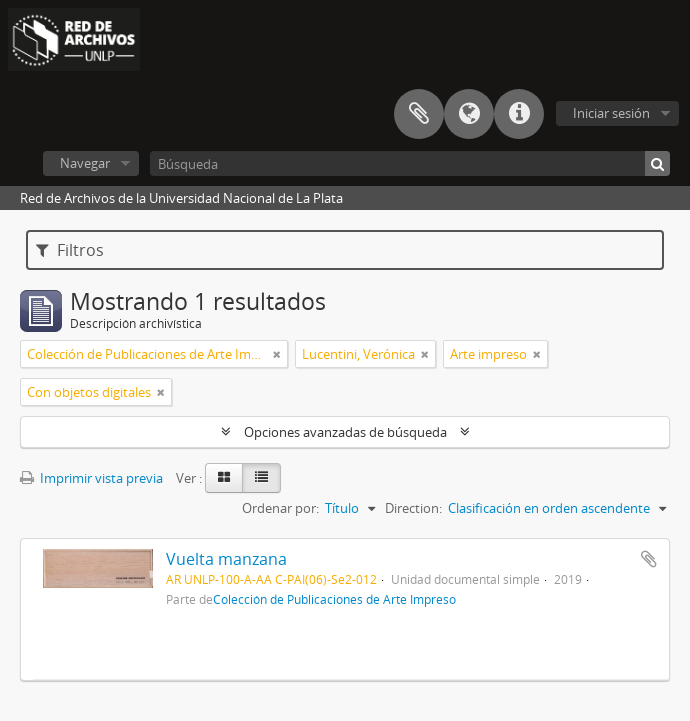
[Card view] (224, 478)
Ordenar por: (280, 508)
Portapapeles (419, 114)
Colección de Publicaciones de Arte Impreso (334, 599)
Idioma (469, 114)
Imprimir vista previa (91, 478)
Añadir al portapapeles (649, 559)
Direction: (413, 508)
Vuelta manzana (226, 559)
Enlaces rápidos (519, 114)
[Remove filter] (277, 354)
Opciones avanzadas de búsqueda (345, 432)
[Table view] (261, 478)
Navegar (85, 163)
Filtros (70, 250)
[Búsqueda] (410, 163)
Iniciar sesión (611, 113)
